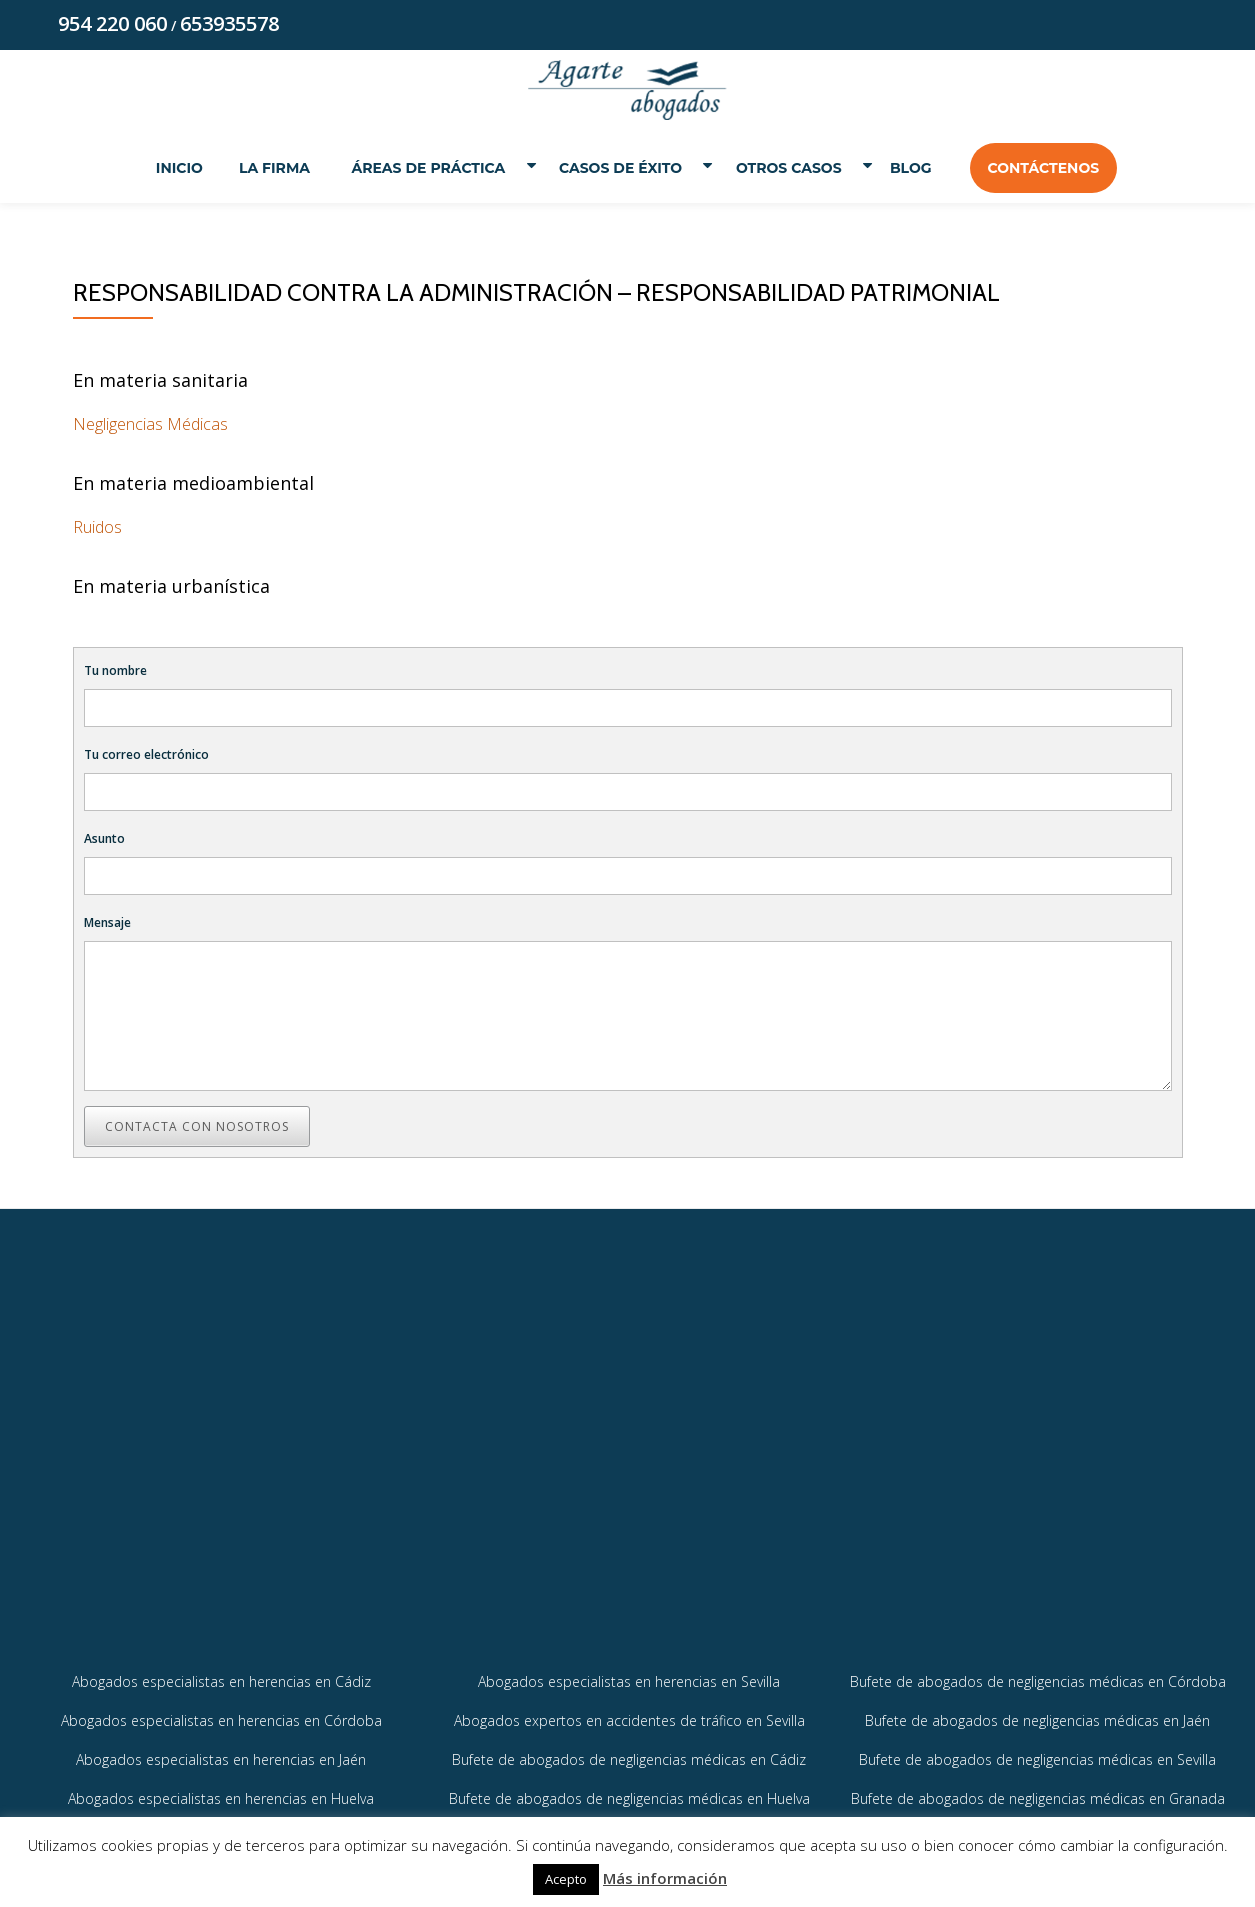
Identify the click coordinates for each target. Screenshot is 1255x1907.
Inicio (166, 168)
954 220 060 (112, 23)
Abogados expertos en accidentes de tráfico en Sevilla (629, 1750)
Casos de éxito (618, 168)
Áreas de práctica (419, 168)
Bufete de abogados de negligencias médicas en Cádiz (629, 1789)
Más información (665, 1878)
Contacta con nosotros (197, 1128)
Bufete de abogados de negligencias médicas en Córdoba (1038, 1711)
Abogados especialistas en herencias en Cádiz (221, 1711)
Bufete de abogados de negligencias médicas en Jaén (1037, 1750)
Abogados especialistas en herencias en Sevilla (629, 1711)
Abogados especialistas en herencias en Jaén (221, 1789)
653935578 (229, 23)
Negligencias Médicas (150, 426)
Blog (923, 168)
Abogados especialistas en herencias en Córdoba (221, 1750)
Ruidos (97, 529)
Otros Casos (796, 168)
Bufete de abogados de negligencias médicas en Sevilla (1037, 1789)
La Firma (261, 168)
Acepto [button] (566, 1879)
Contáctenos (1056, 168)
